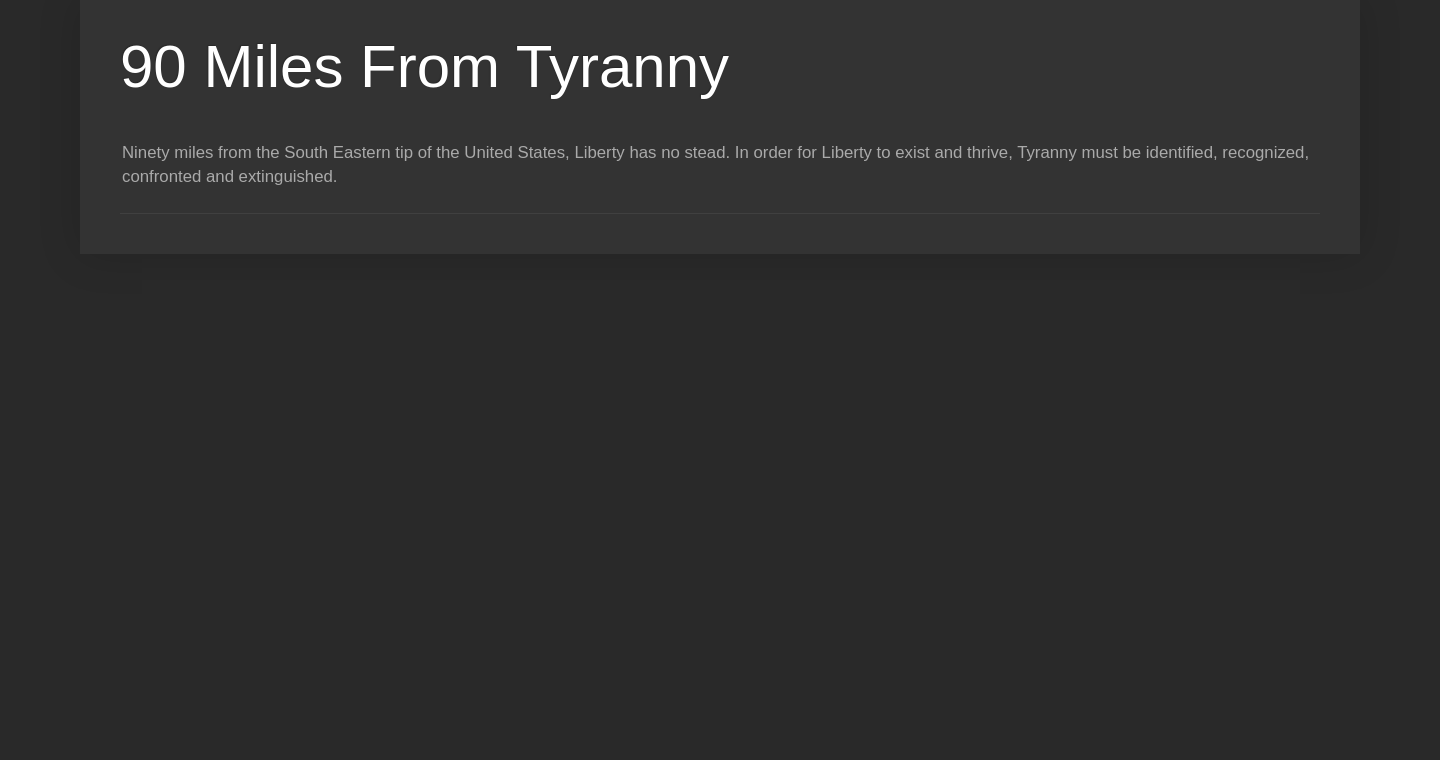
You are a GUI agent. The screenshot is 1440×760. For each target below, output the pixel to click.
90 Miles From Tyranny (424, 66)
